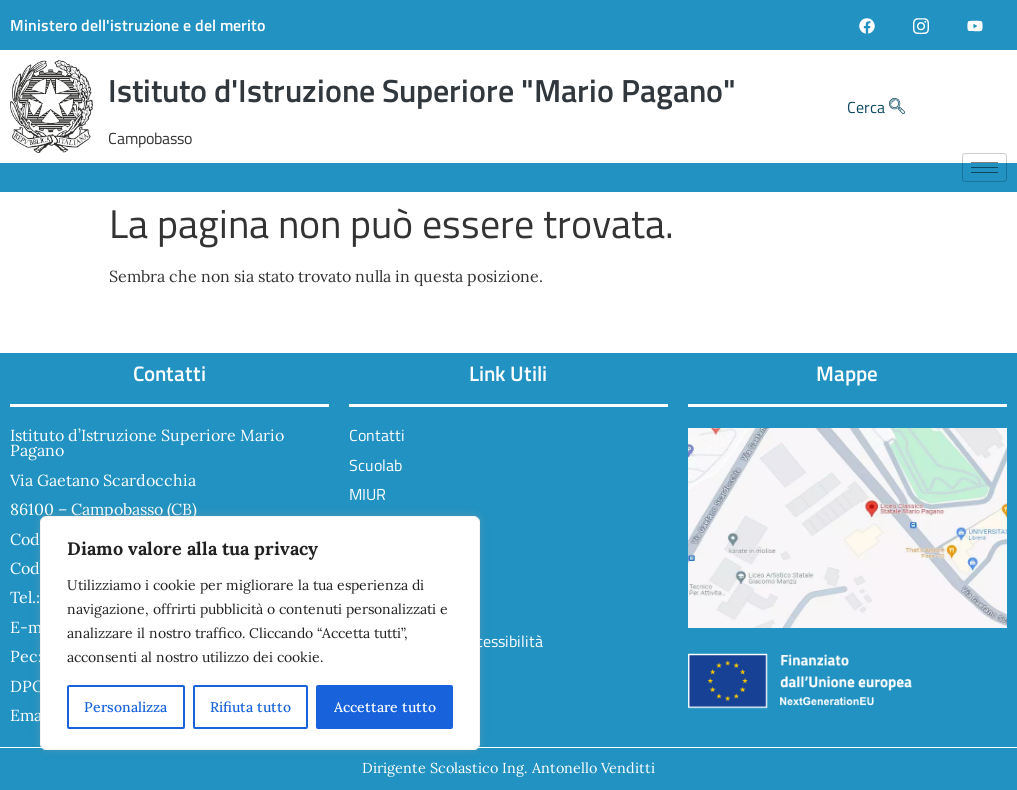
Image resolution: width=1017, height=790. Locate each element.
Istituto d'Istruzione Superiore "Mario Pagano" (422, 90)
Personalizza (125, 707)
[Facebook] (867, 25)
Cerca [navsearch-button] (876, 107)
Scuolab (375, 465)
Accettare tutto (385, 707)
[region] (260, 633)
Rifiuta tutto (250, 707)
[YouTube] (975, 25)
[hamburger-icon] (984, 167)
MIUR (367, 494)
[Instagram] (921, 25)
